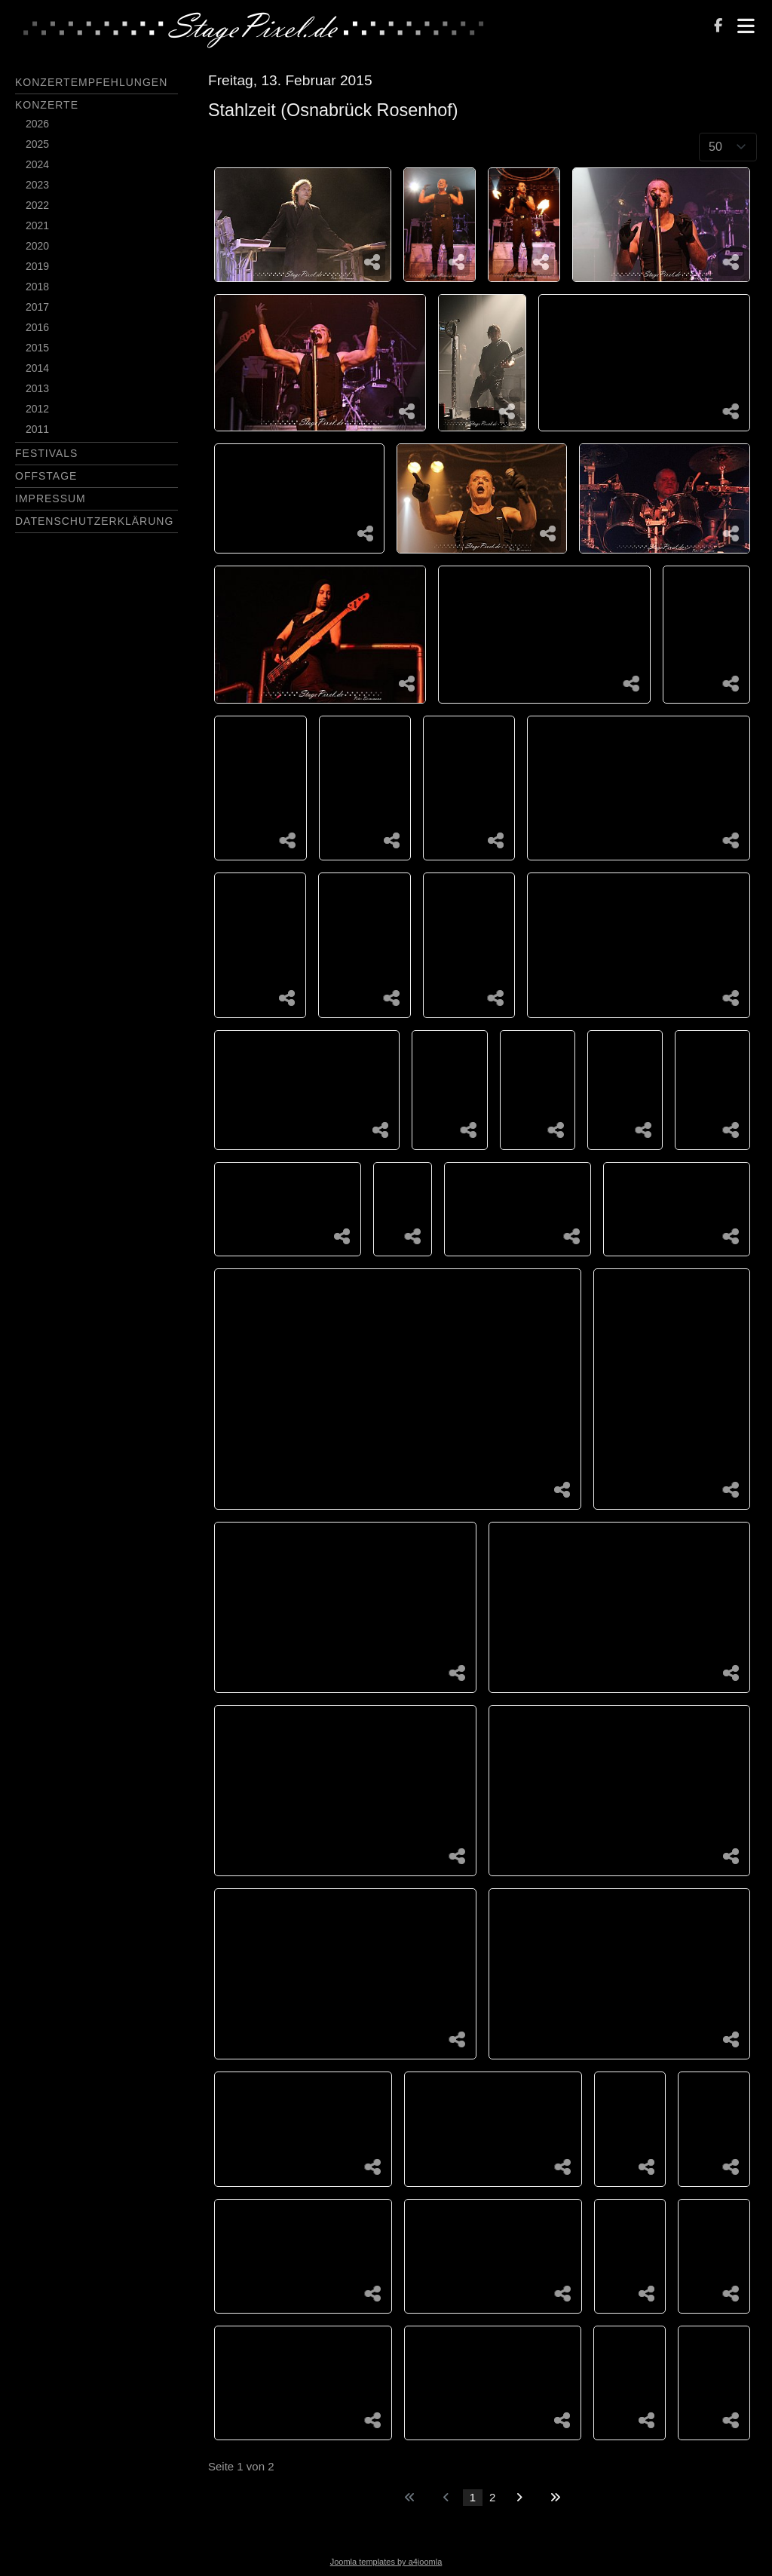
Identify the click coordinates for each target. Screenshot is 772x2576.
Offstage (46, 476)
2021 (37, 225)
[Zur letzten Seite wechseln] (555, 2498)
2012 (37, 409)
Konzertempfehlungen (91, 82)
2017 (37, 307)
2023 (37, 185)
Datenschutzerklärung (94, 521)
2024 (37, 164)
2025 (37, 144)
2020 (37, 246)
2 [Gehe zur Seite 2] (492, 2497)
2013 (37, 388)
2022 (37, 205)
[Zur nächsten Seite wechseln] (519, 2498)
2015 (37, 348)
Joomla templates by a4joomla (386, 2561)
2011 (37, 429)
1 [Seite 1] (473, 2497)
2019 (37, 266)
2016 (37, 327)
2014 (37, 368)
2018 (37, 287)
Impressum (50, 498)
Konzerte (46, 105)
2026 (37, 124)
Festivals (46, 453)
